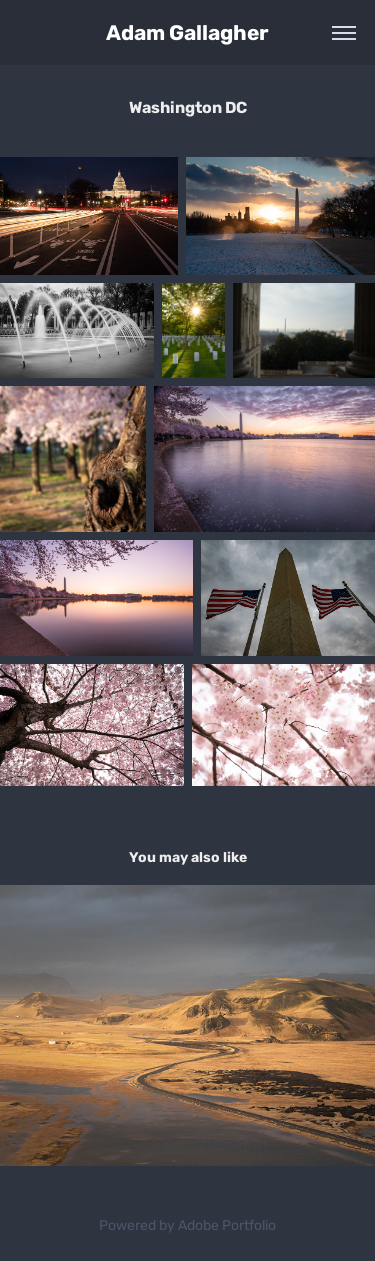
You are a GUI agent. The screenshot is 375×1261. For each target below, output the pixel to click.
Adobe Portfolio (227, 1225)
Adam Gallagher (187, 33)
